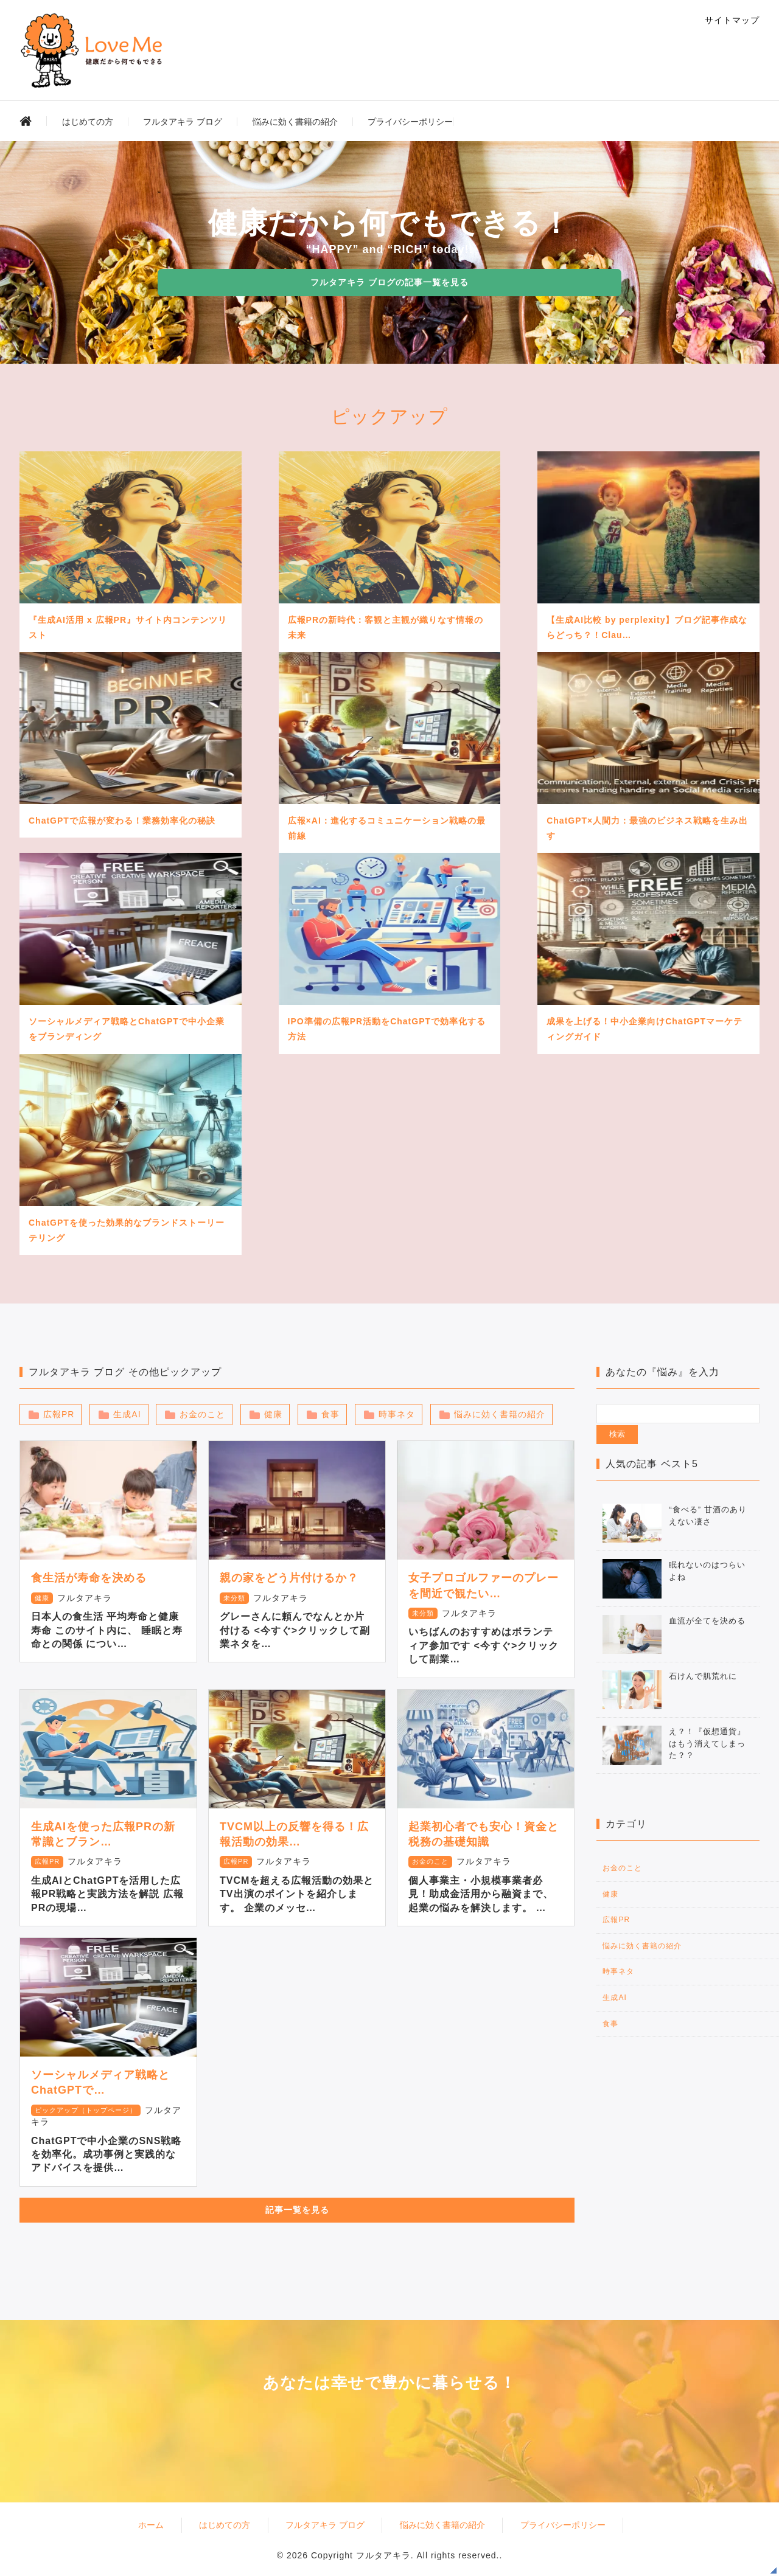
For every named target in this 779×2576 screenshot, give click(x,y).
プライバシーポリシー (410, 122)
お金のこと (202, 1414)
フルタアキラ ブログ (182, 122)
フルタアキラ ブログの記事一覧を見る (389, 282)
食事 (330, 1414)
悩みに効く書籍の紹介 (295, 122)
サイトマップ (732, 20)
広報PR (58, 1414)
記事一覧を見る (297, 2210)
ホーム (151, 2525)
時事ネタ (397, 1414)
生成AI (127, 1414)
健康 (273, 1414)
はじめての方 (87, 122)
